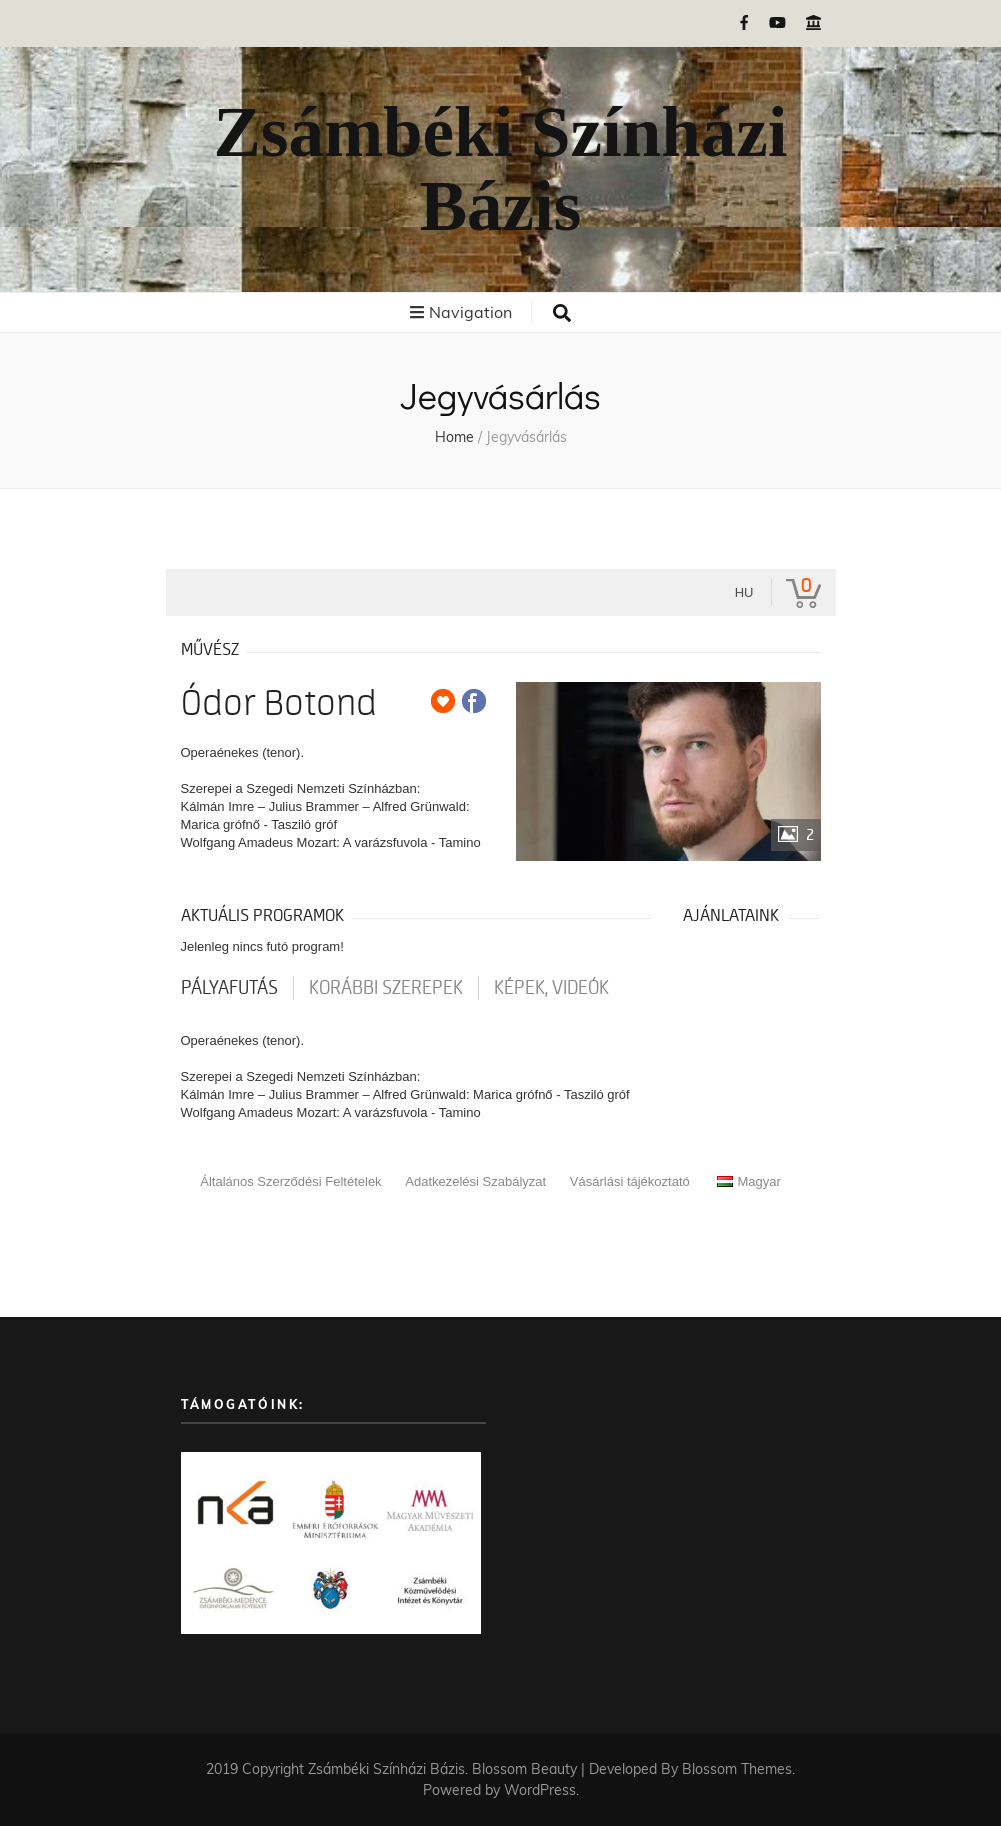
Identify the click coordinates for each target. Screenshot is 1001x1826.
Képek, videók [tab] (551, 988)
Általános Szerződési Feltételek (290, 1181)
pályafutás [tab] (229, 988)
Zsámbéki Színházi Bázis (500, 169)
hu (744, 592)
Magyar (748, 1181)
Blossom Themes (737, 1769)
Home (454, 437)
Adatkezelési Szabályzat (475, 1181)
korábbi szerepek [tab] (386, 988)
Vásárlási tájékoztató (630, 1181)
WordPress (540, 1790)
